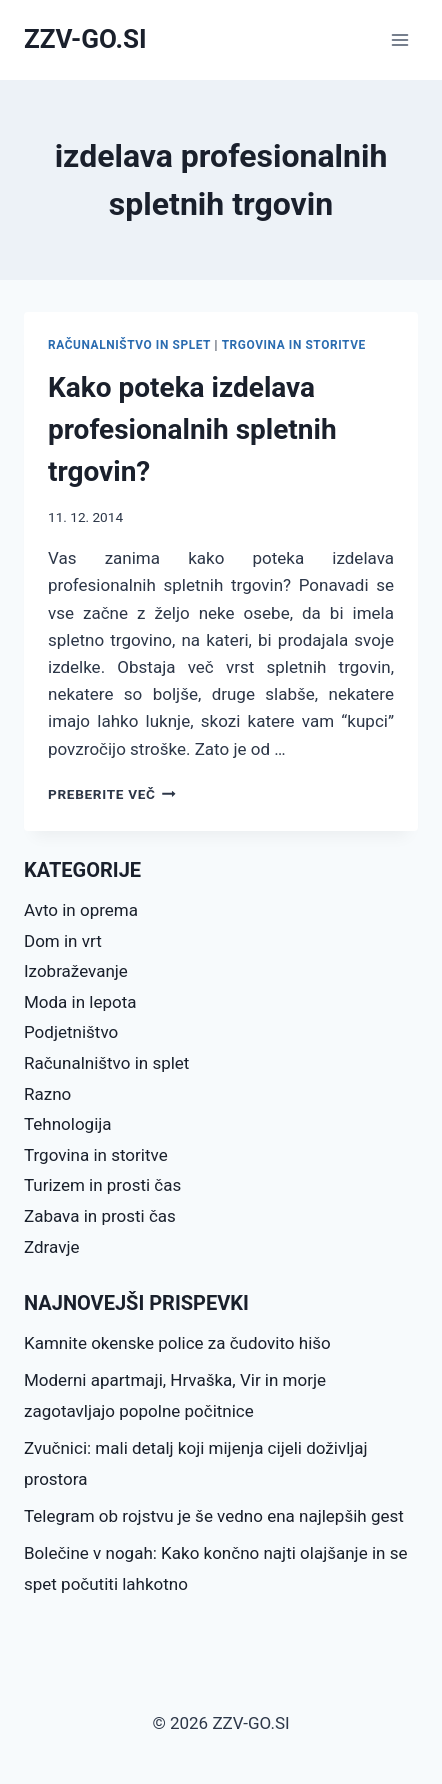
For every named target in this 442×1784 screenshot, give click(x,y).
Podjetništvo (71, 1032)
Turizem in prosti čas (102, 1185)
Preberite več (112, 794)
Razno (47, 1094)
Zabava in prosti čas (100, 1216)
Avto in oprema (81, 910)
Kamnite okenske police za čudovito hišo (177, 1343)
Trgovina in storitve (294, 345)
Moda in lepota (80, 1002)
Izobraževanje (76, 971)
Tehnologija (68, 1124)
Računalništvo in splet (129, 345)
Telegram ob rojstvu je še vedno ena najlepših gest (214, 1516)
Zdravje (51, 1247)
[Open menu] (399, 39)
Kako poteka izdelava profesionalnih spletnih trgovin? (192, 429)
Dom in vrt (63, 941)
